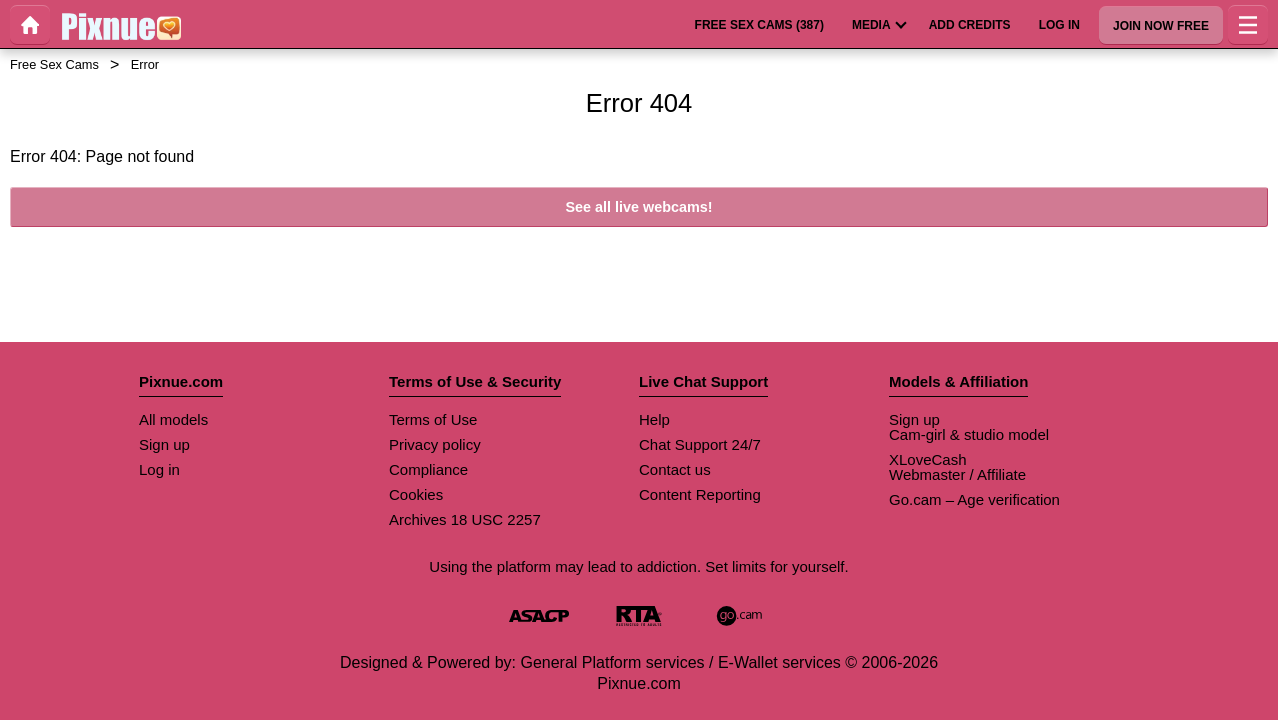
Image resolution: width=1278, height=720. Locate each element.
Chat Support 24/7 (700, 444)
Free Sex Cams (54, 64)
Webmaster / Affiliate (957, 474)
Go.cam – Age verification (974, 499)
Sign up (164, 444)
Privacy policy (435, 444)
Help (654, 419)
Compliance (428, 469)
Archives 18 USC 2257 (465, 519)
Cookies (416, 494)
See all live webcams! (638, 207)
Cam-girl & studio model (969, 434)
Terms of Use (433, 419)
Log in (159, 469)
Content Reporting (700, 494)
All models (173, 419)
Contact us (675, 469)
